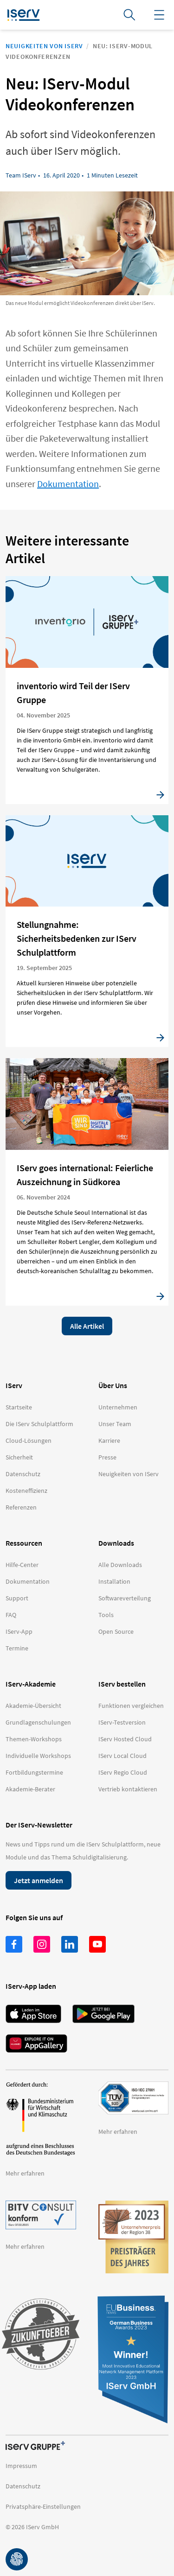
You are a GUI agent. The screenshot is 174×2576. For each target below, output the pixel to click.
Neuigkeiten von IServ (44, 46)
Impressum (21, 2466)
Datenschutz (23, 2486)
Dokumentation (68, 483)
